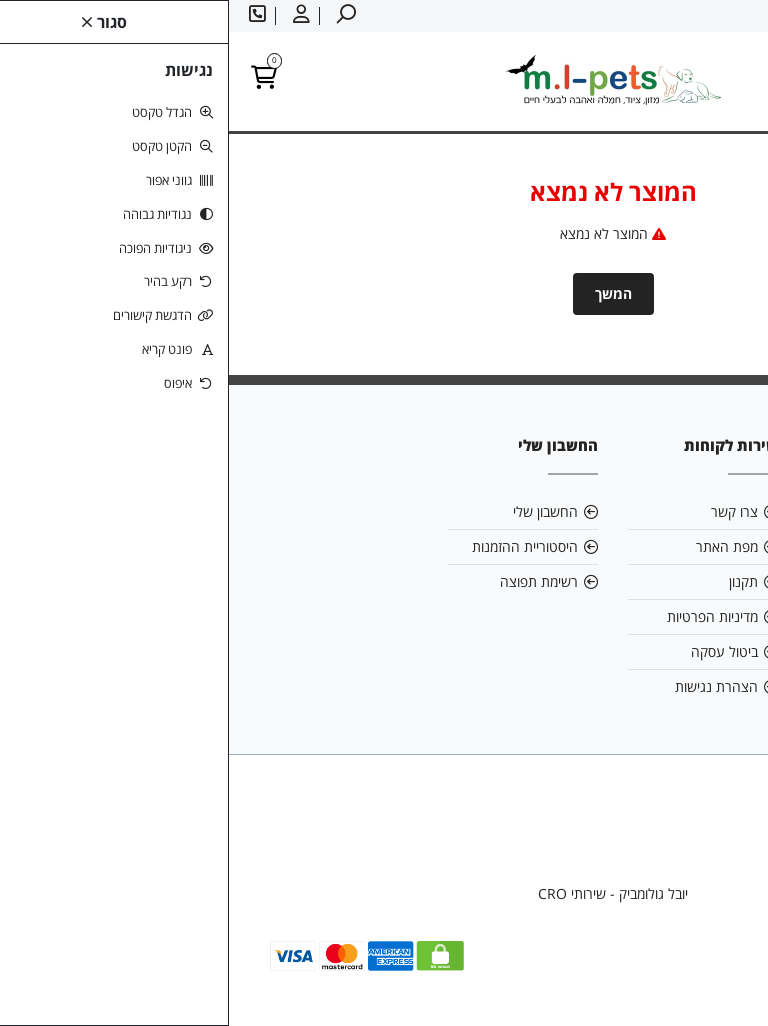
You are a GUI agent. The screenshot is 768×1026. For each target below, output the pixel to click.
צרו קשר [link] (505, 511)
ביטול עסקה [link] (495, 651)
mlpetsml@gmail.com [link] (651, 546)
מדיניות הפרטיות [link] (483, 616)
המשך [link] (384, 293)
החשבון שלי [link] (316, 511)
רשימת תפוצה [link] (310, 581)
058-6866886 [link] (666, 581)
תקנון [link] (514, 581)
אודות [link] (694, 511)
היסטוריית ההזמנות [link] (296, 546)
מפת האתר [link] (498, 546)
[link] (723, 981)
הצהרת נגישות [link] (487, 686)
